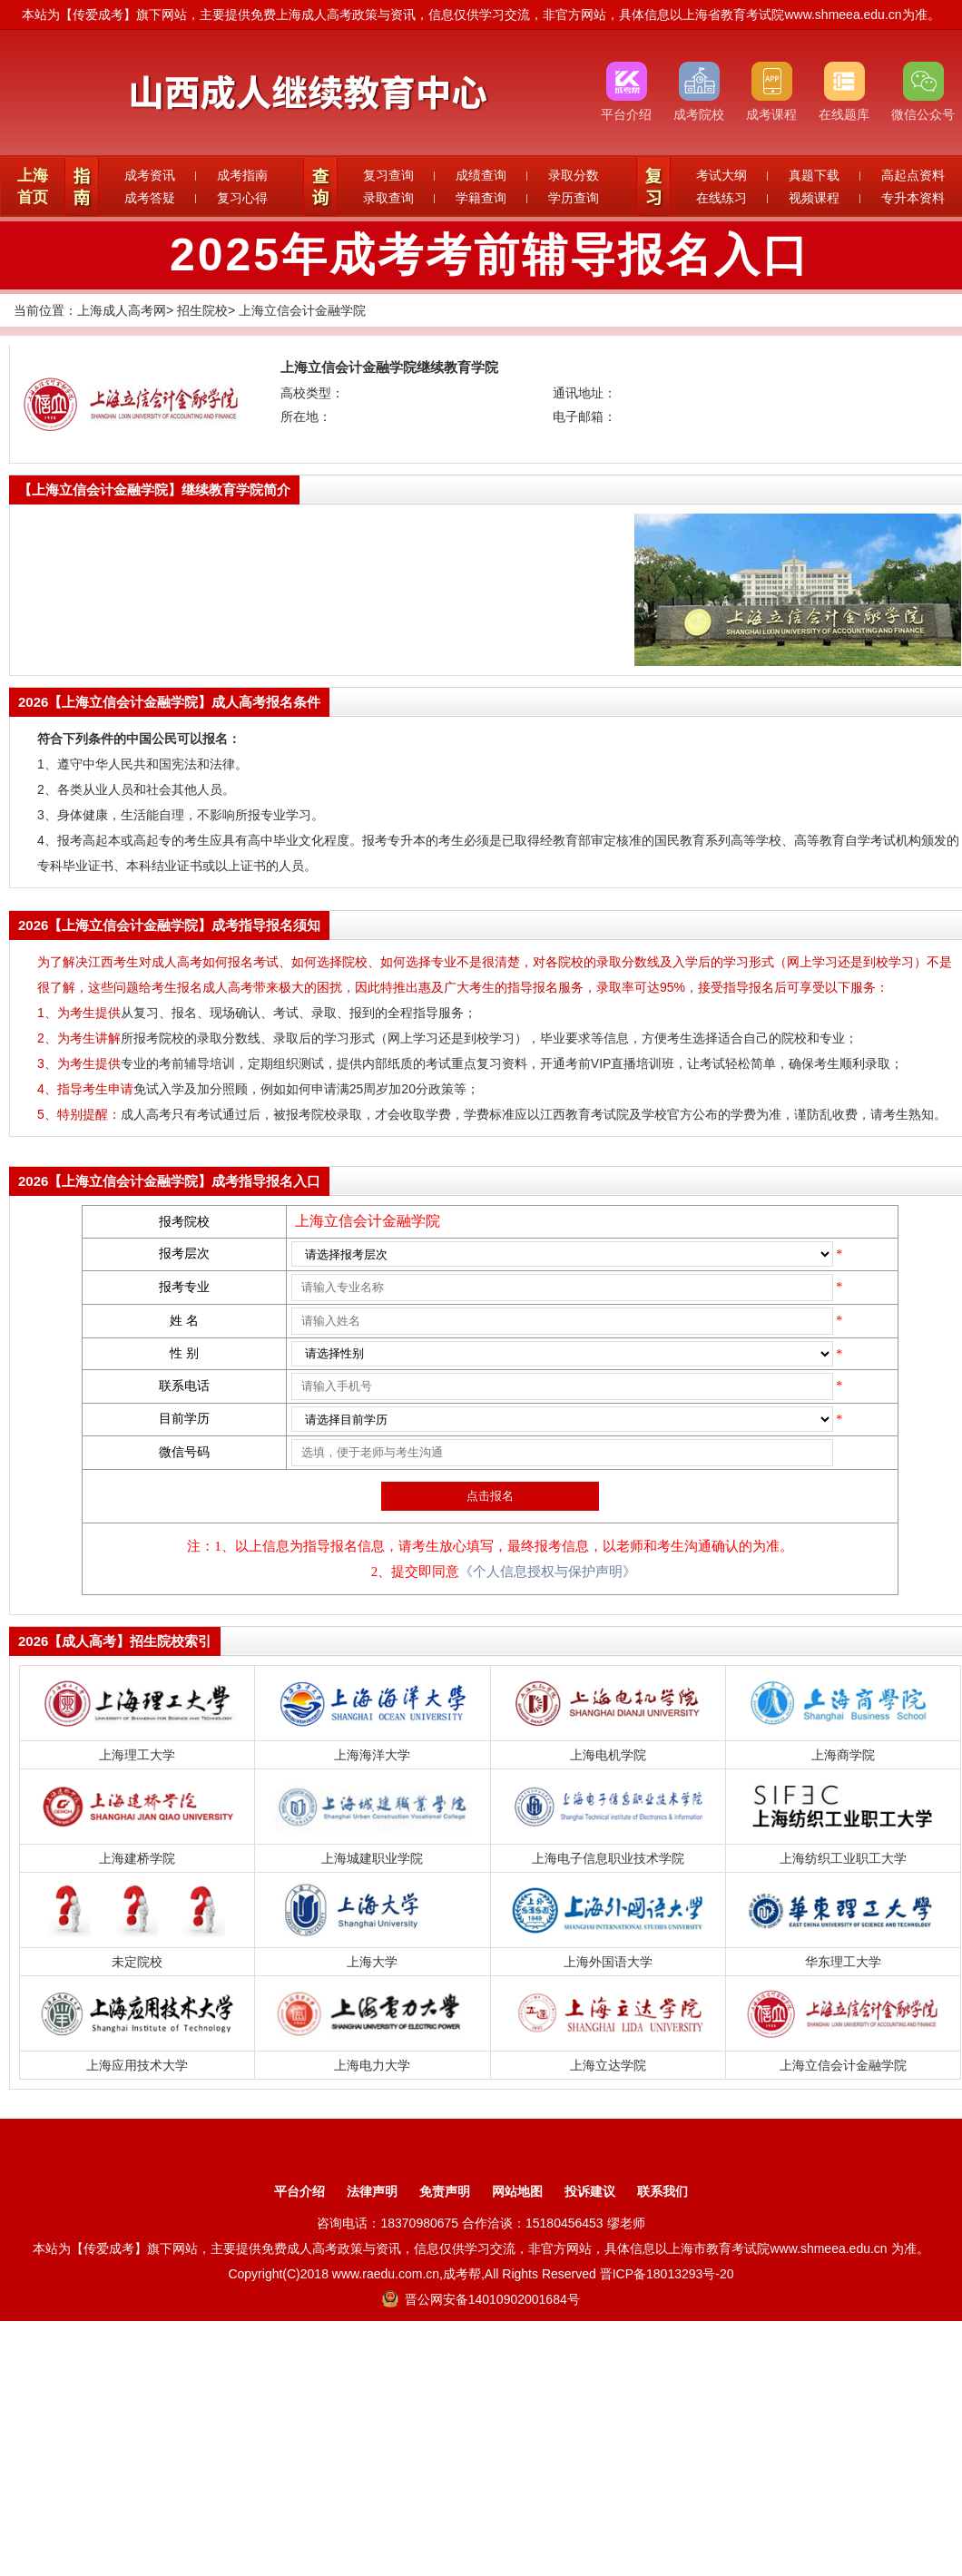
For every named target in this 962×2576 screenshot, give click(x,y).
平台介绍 (299, 2191)
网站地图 (517, 2191)
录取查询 (388, 198)
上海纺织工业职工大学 (843, 1858)
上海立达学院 (608, 2065)
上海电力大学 (372, 2065)
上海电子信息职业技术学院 (608, 1858)
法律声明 (372, 2191)
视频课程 (814, 198)
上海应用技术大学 (137, 2065)
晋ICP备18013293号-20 (667, 2274)
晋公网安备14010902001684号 (480, 2299)
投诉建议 (589, 2191)
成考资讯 (149, 175)
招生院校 (202, 310)
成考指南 (242, 175)
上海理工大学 (137, 1755)
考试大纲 (721, 175)
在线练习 (721, 198)
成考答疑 (149, 198)
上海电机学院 (608, 1755)
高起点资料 (913, 175)
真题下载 (814, 175)
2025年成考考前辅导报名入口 (490, 255)
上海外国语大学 (608, 1961)
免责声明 (444, 2191)
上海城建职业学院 (372, 1858)
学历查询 (573, 198)
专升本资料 (913, 198)
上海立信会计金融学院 (302, 310)
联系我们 (662, 2191)
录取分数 (573, 175)
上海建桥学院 (137, 1858)
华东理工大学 (843, 1961)
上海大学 (372, 1961)
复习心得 (242, 198)
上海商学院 (843, 1755)
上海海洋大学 (372, 1755)
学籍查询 (481, 198)
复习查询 (388, 175)
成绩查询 (481, 175)
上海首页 (32, 186)
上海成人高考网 (121, 310)
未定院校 (137, 1961)
